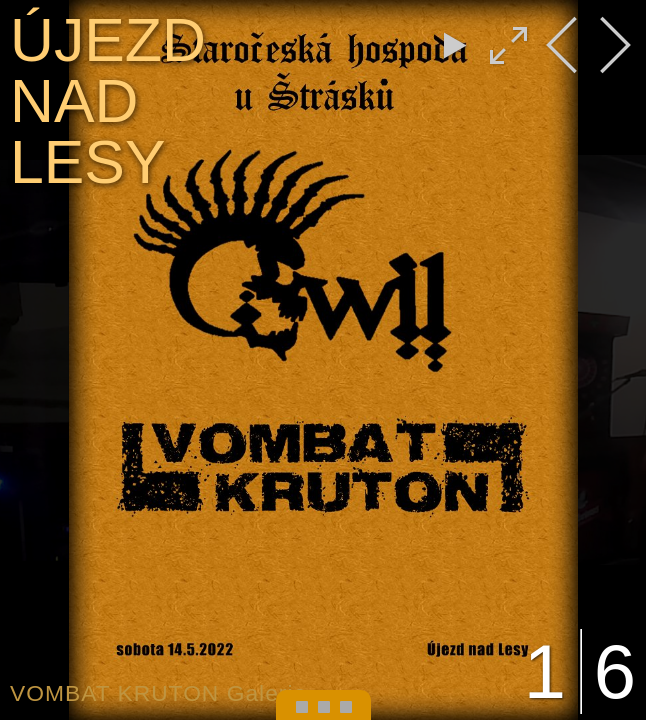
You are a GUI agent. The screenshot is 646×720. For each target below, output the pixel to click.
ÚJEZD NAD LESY (108, 101)
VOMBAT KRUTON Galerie (158, 693)
